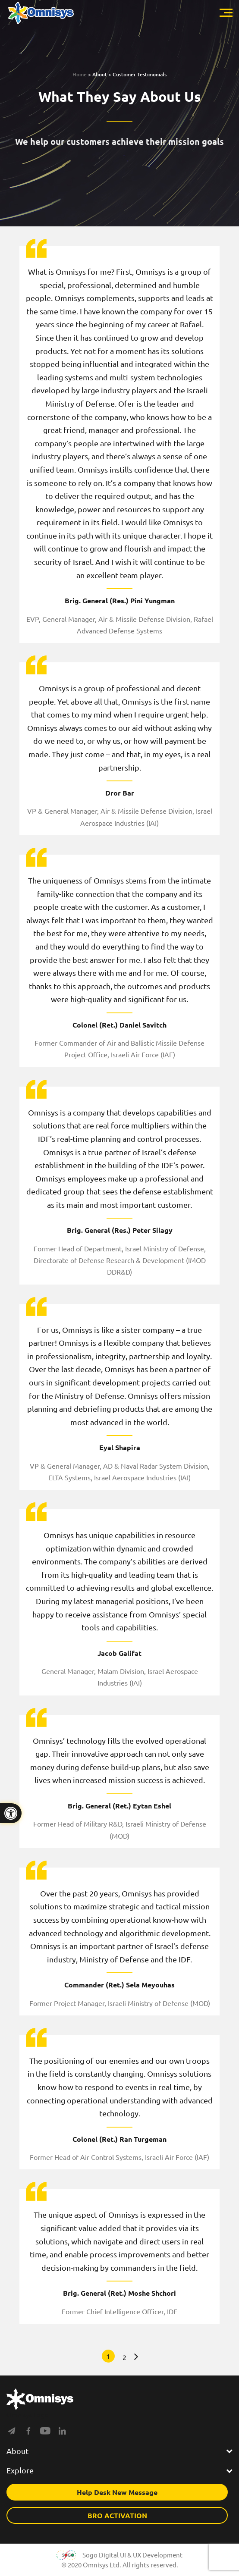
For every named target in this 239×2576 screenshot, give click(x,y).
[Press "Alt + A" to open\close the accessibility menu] (11, 1813)
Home (79, 74)
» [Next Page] (133, 2356)
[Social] (11, 2433)
